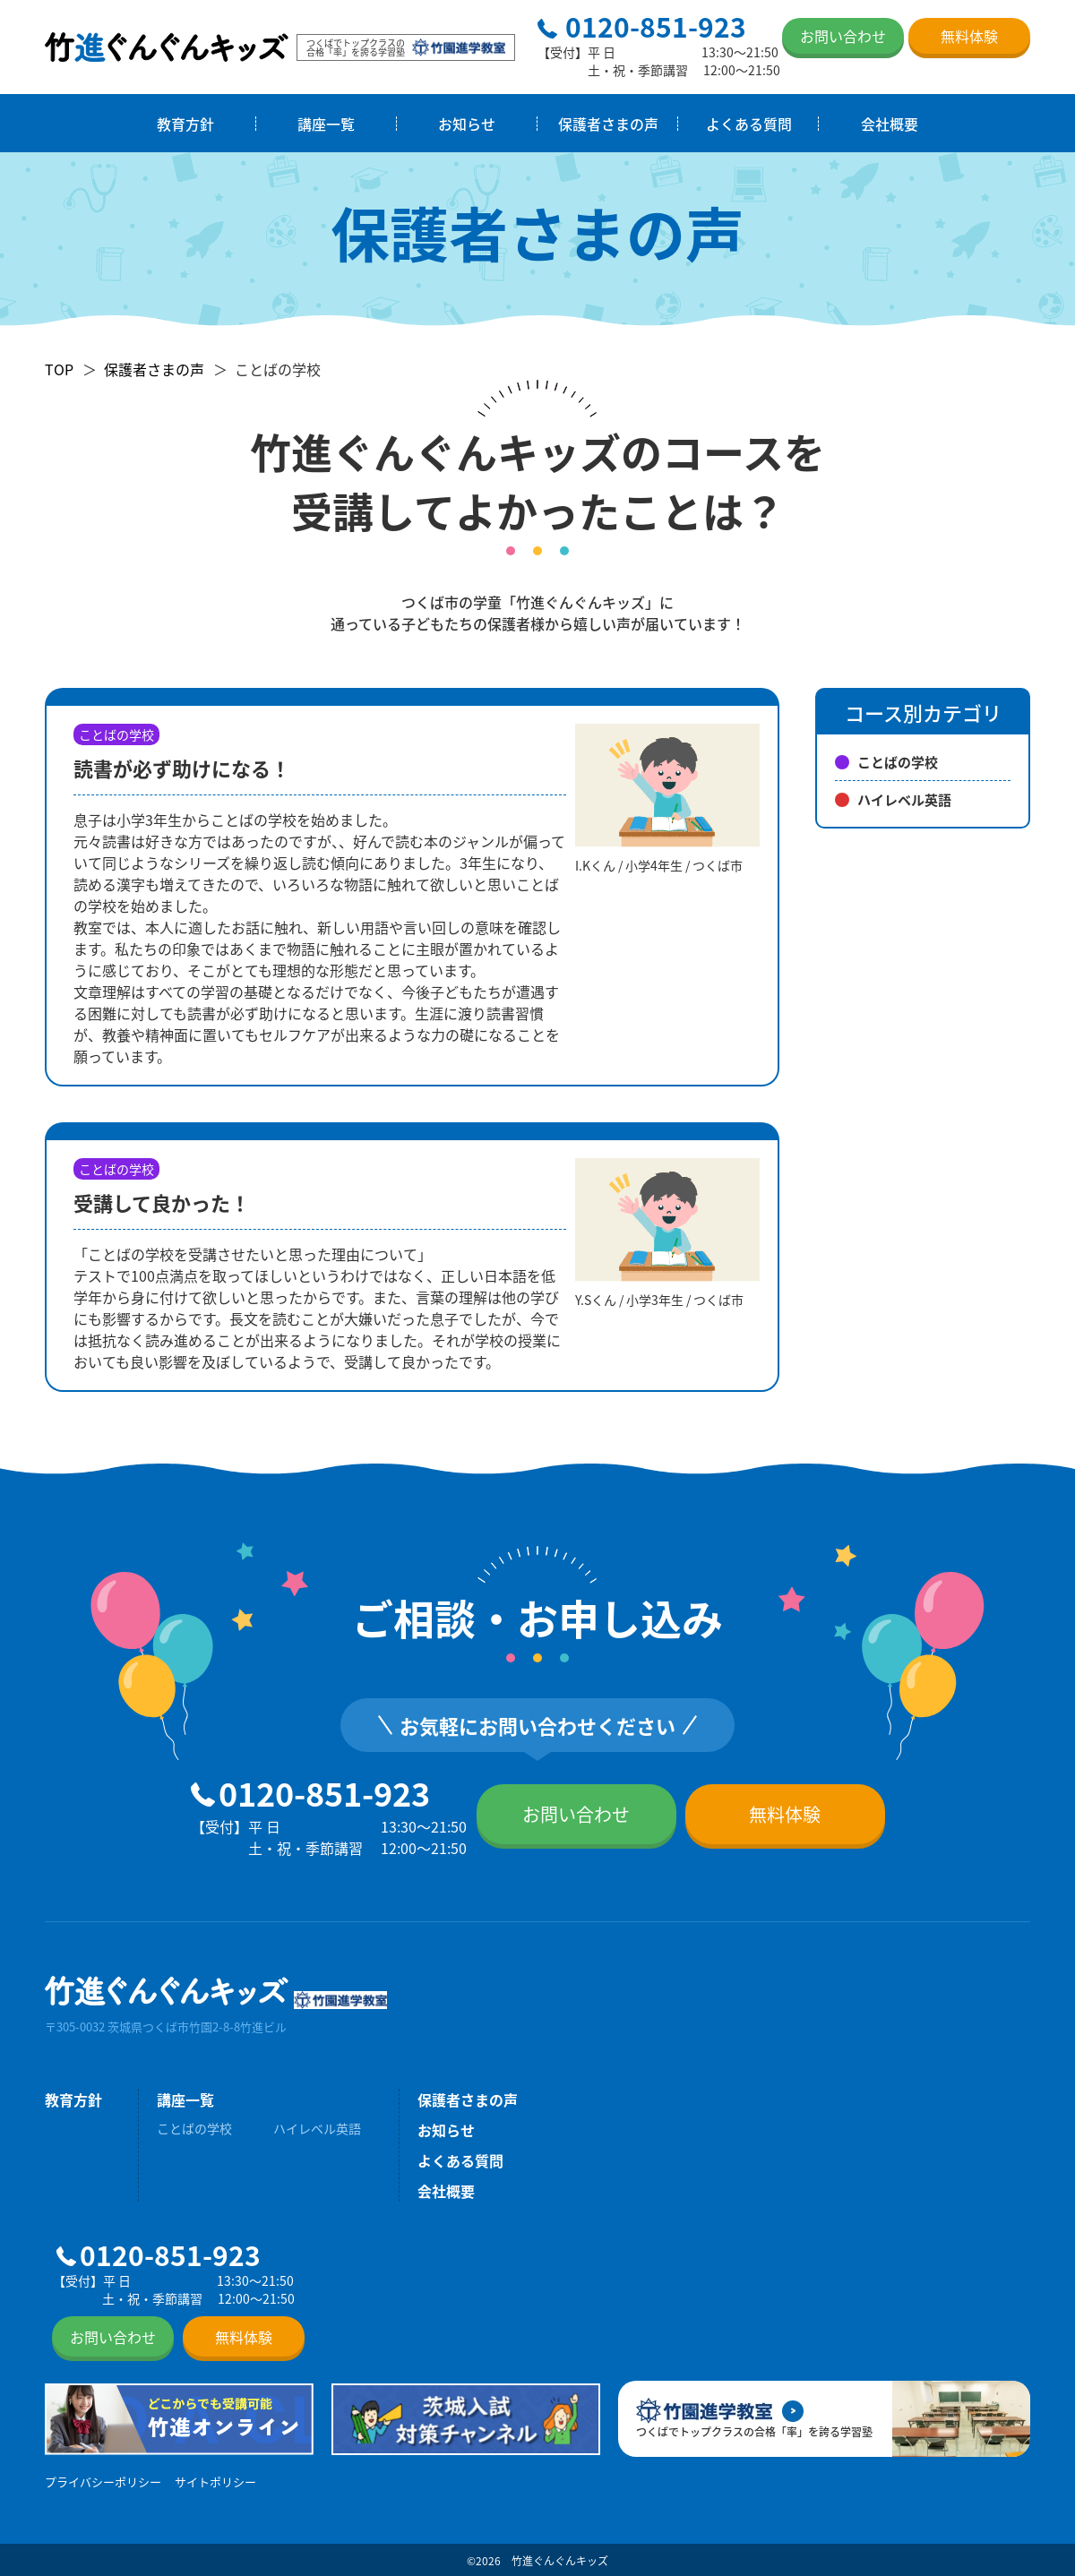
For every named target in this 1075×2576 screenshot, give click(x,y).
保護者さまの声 (608, 123)
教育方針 (185, 123)
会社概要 (889, 123)
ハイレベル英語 (893, 799)
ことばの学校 (886, 761)
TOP (59, 369)
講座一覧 (326, 123)
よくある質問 (749, 123)
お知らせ (466, 123)
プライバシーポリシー (103, 2481)
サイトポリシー (215, 2481)
